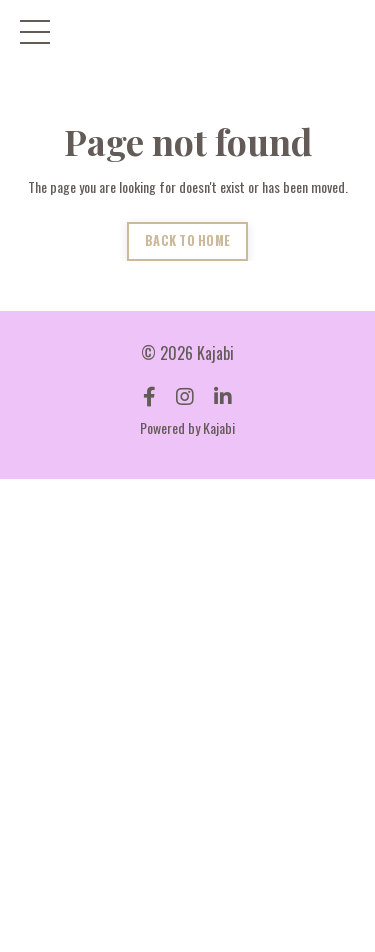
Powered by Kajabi (187, 427)
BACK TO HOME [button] (187, 240)
